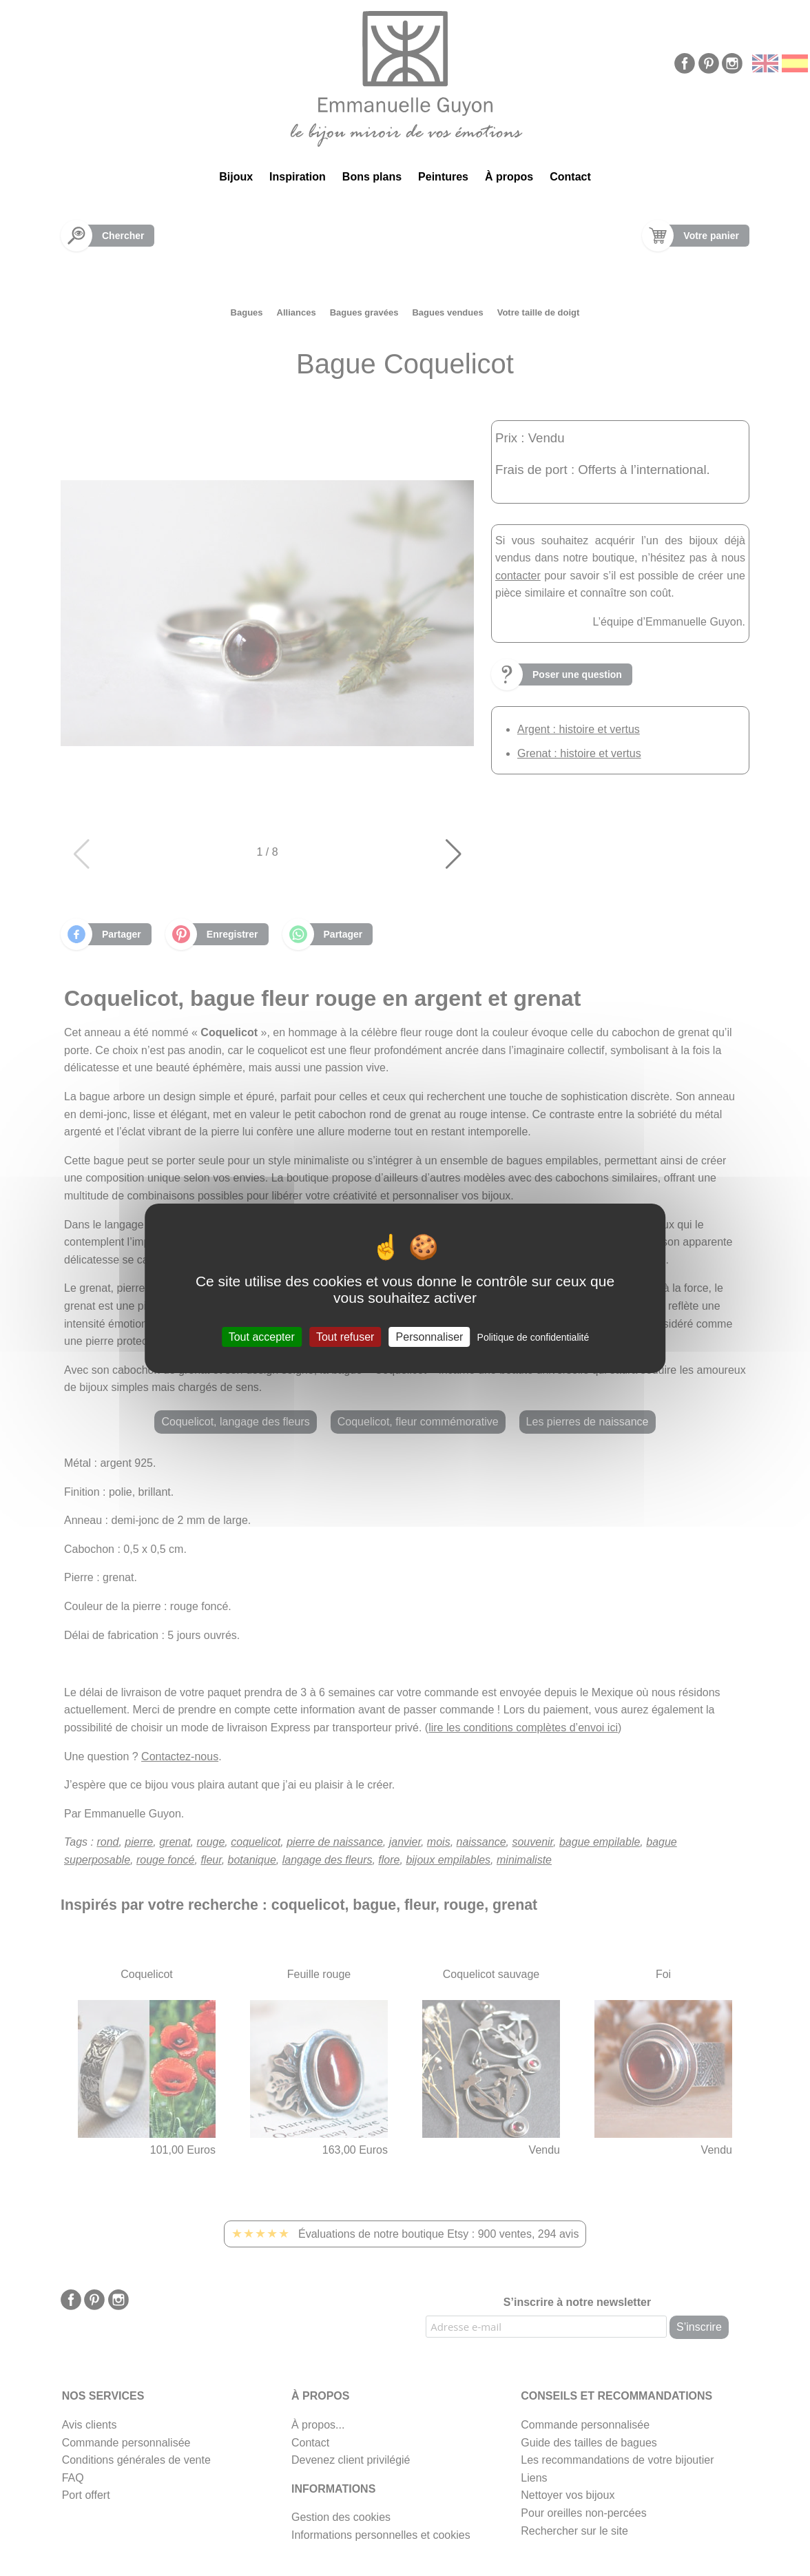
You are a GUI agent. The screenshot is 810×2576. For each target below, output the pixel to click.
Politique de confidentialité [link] (533, 1336)
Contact (570, 177)
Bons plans (372, 177)
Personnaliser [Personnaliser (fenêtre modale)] (430, 1336)
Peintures (443, 177)
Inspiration (297, 177)
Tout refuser (345, 1336)
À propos (509, 177)
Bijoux (236, 177)
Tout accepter (262, 1336)
